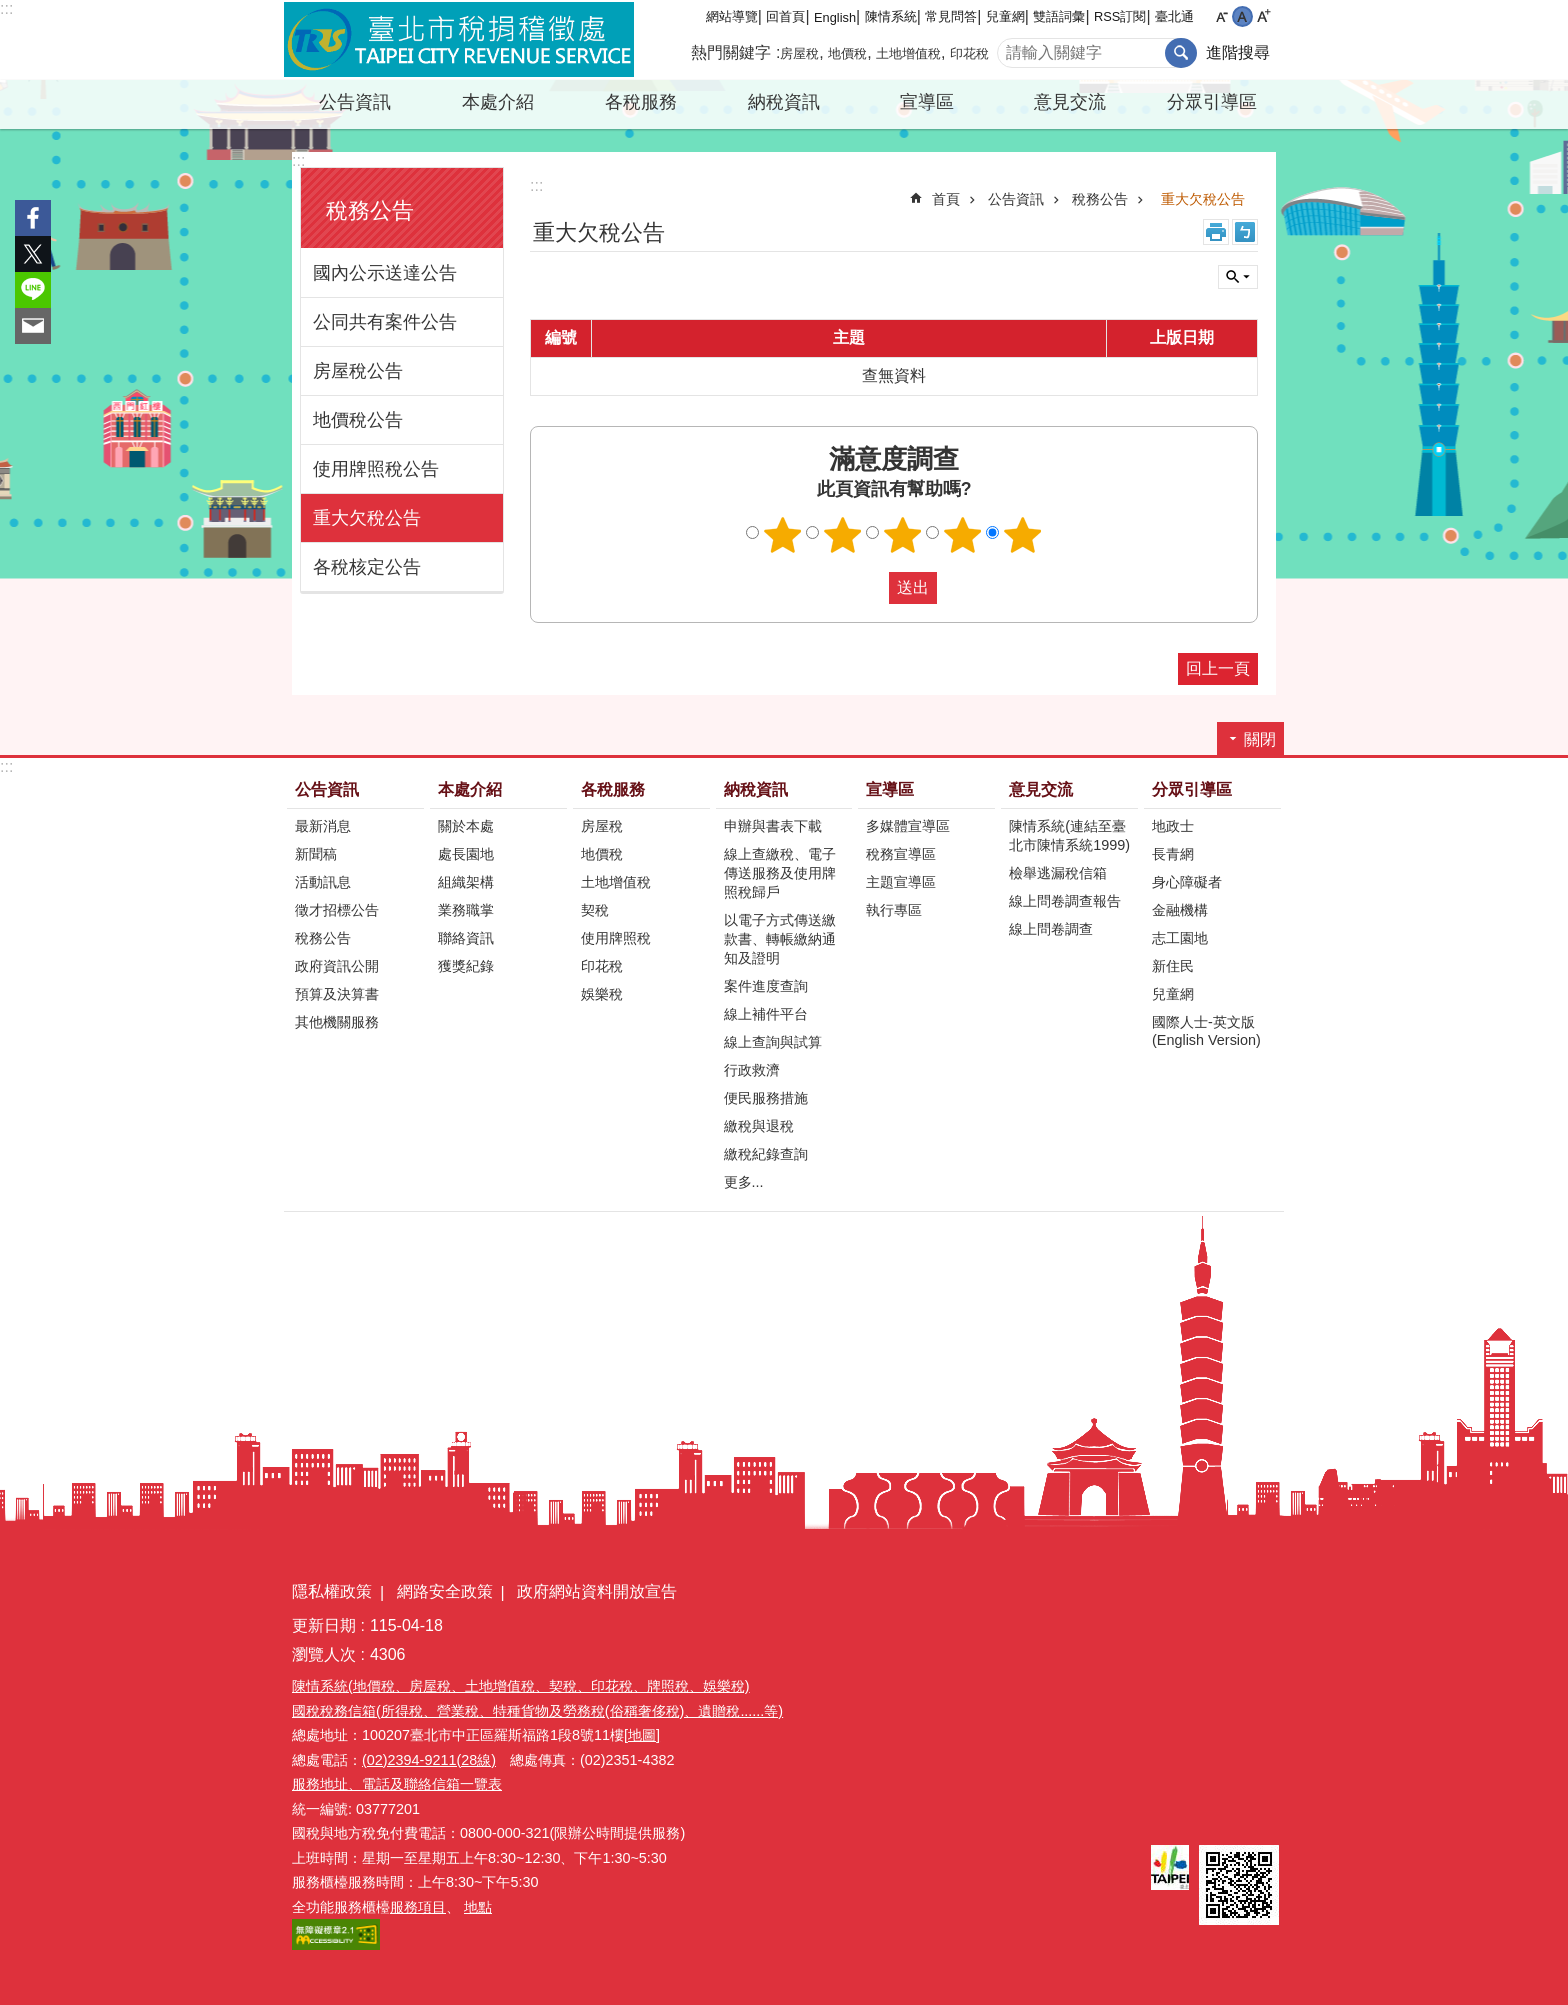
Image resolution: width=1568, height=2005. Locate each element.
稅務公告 (370, 210)
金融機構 (1180, 910)
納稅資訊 (784, 102)
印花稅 (969, 53)
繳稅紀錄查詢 (766, 1154)
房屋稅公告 (358, 371)
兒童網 (1005, 16)
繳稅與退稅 (759, 1126)
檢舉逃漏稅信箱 (1058, 873)
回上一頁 (1218, 668)
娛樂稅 (602, 994)
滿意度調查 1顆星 (783, 535)
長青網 (1173, 854)
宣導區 (927, 102)
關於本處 (466, 826)
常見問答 (951, 16)
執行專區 (894, 910)
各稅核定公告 (367, 567)
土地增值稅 (908, 53)
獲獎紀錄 (466, 966)
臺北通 (1174, 16)
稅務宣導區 (901, 854)
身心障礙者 (1187, 882)
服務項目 (418, 1907)
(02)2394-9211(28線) (429, 1760)
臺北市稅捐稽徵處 (459, 40)
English (835, 17)
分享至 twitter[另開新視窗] (33, 254)
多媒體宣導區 (908, 826)
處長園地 (466, 854)
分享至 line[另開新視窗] (33, 290)
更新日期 (324, 1625)
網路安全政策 (445, 1591)
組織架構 (466, 882)
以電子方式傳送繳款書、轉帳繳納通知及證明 (780, 939)
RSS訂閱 (1120, 16)
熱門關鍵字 (731, 52)
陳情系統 (891, 16)
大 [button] (1263, 16)
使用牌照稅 (616, 938)
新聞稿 (316, 854)
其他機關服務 (337, 1022)
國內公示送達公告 (385, 273)
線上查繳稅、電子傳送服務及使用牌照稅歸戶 (780, 873)
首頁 (946, 199)
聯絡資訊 (466, 938)
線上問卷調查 (1051, 929)
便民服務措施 (766, 1098)
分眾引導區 (1212, 102)
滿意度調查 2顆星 (843, 535)
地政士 (1173, 826)
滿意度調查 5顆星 (1023, 535)
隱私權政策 (332, 1591)
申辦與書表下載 (773, 826)
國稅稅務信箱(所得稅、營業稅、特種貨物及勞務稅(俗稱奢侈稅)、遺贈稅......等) (537, 1711)
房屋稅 (799, 53)
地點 (478, 1907)
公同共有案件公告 (385, 322)
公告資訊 (355, 102)
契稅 (595, 910)
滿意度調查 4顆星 (963, 535)
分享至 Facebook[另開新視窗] (33, 218)
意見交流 (1070, 102)
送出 (870, 588)
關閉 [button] (1238, 277)
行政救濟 (752, 1070)
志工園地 (1180, 938)
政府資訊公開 (337, 966)
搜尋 (1181, 53)
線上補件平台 (766, 1014)
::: (6, 8)
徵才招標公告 (337, 910)
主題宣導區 (901, 882)
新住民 (1173, 966)
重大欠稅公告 (367, 518)
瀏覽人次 (324, 1654)
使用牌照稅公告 (376, 469)
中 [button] (1242, 16)
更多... (744, 1182)
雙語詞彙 (1059, 16)
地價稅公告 (358, 420)
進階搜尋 (1238, 52)
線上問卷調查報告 (1065, 901)
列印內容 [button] (1216, 232)
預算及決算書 (337, 994)
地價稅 (847, 53)
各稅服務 (641, 102)
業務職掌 (466, 910)
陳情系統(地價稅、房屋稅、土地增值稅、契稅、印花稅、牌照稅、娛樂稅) (521, 1686)
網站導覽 (732, 16)
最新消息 (323, 826)
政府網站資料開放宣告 (597, 1591)
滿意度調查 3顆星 (903, 535)
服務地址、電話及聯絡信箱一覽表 (397, 1784)
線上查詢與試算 (773, 1042)
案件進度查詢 (766, 986)
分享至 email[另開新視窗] (33, 326)
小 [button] (1221, 16)
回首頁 (785, 16)
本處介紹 (498, 102)
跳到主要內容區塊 (10, 10)
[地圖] (642, 1735)
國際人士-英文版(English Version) (1206, 1031)
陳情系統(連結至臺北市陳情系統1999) (1069, 835)
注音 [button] (1245, 232)
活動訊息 (323, 882)
